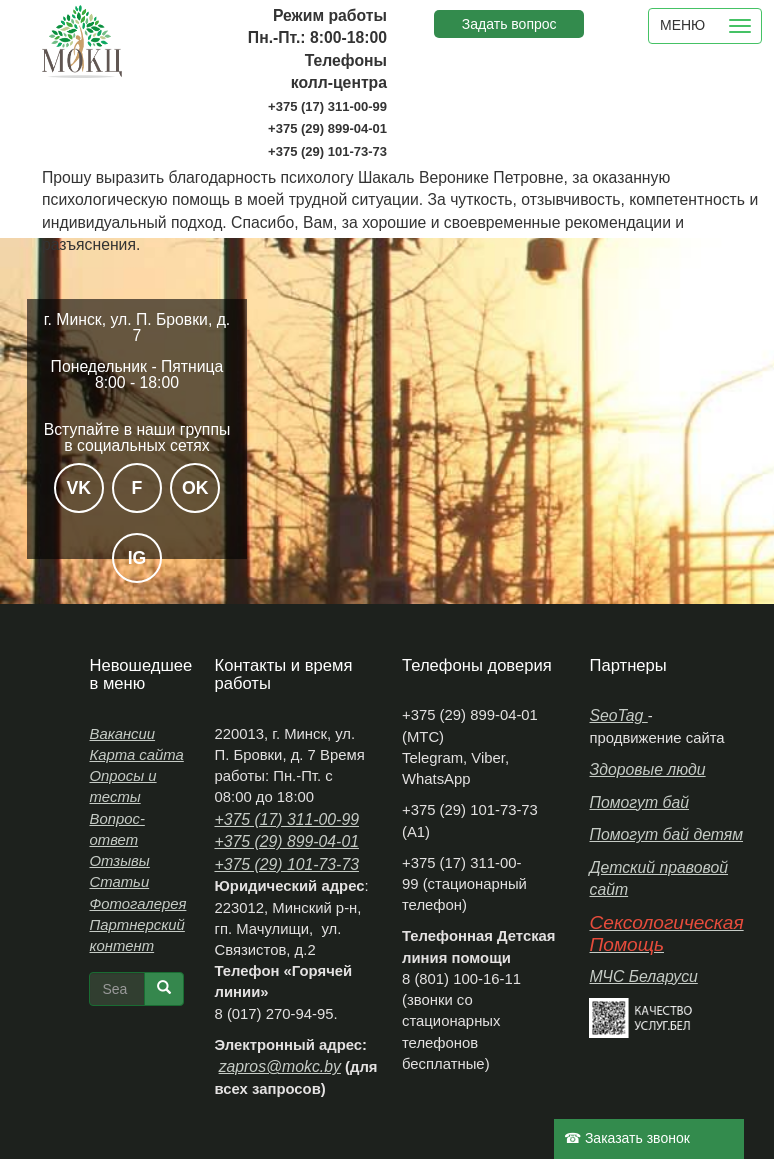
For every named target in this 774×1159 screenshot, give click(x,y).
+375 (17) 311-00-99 (286, 819)
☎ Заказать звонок (627, 1138)
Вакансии (122, 734)
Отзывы (119, 861)
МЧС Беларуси (643, 976)
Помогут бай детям (666, 834)
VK (78, 488)
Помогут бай (639, 802)
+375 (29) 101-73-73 (286, 864)
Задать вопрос (509, 24)
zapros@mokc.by (280, 1066)
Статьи (119, 882)
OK (195, 488)
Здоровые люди (647, 769)
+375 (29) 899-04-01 (286, 841)
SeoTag (618, 715)
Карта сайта (136, 755)
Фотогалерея (137, 904)
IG (137, 558)
